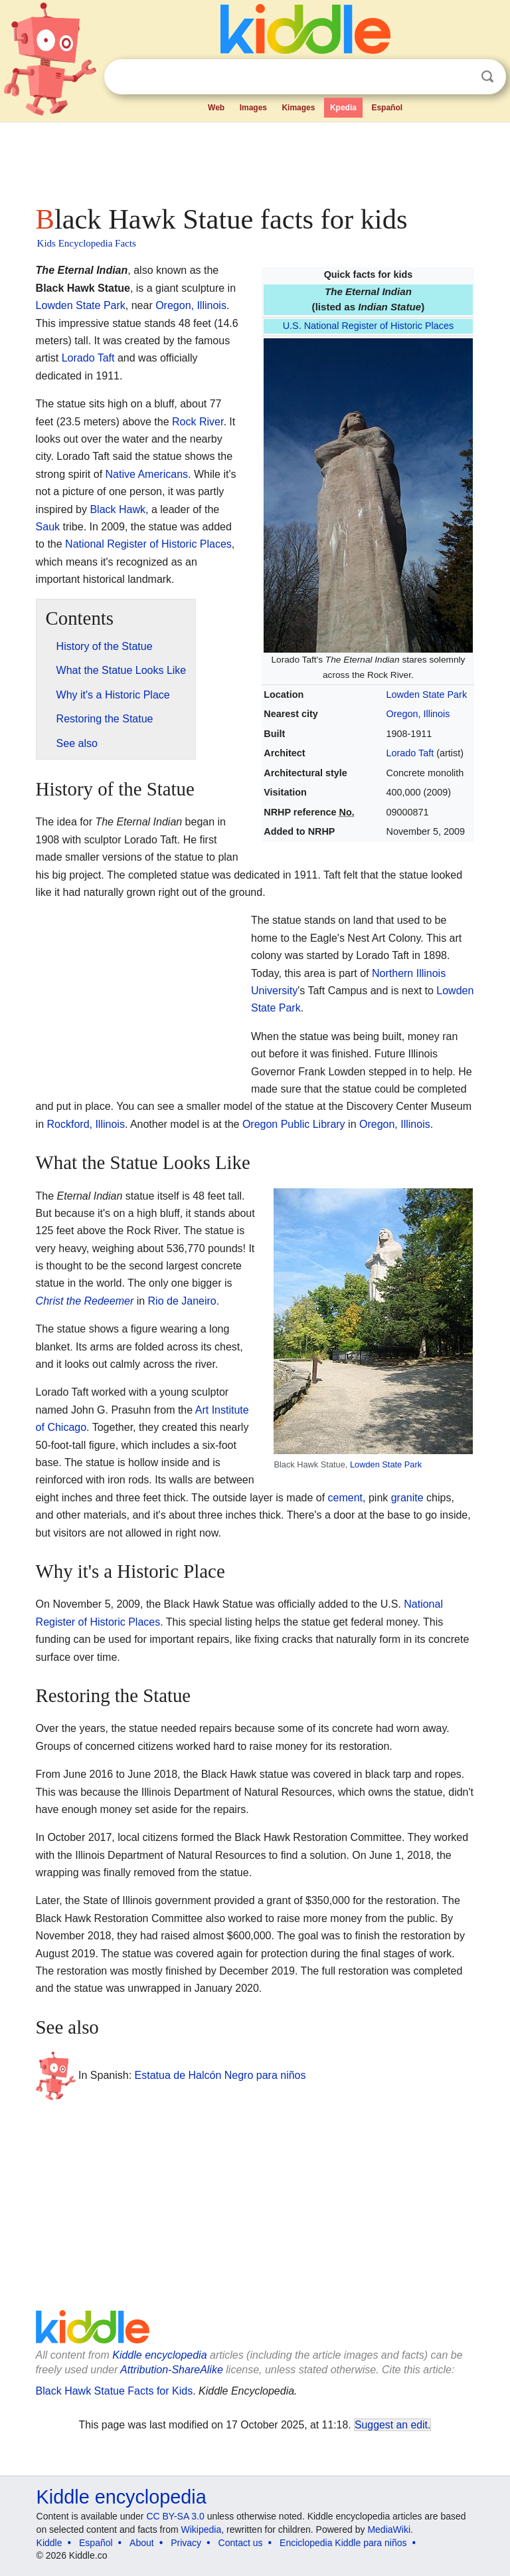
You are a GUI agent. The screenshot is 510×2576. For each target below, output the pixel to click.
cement (345, 1497)
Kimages (298, 107)
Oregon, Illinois (418, 713)
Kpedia (343, 107)
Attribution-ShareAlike (171, 2369)
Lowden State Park (427, 694)
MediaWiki (388, 2529)
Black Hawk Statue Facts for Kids (114, 2391)
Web (216, 107)
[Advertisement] (255, 159)
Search (487, 77)
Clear (460, 77)
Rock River (197, 421)
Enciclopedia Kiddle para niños (343, 2542)
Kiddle (49, 2542)
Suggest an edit (391, 2424)
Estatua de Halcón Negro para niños (220, 2075)
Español (386, 107)
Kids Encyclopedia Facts (86, 243)
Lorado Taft (410, 753)
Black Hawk (117, 509)
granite (407, 1497)
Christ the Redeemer (85, 1301)
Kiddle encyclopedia (159, 2355)
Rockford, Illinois (86, 1124)
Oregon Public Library (293, 1124)
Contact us (240, 2542)
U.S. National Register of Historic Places (368, 325)
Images (253, 107)
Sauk (48, 526)
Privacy (186, 2542)
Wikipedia (201, 2529)
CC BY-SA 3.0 (175, 2516)
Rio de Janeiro (182, 1301)
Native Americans (147, 474)
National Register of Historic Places (148, 544)
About (141, 2542)
